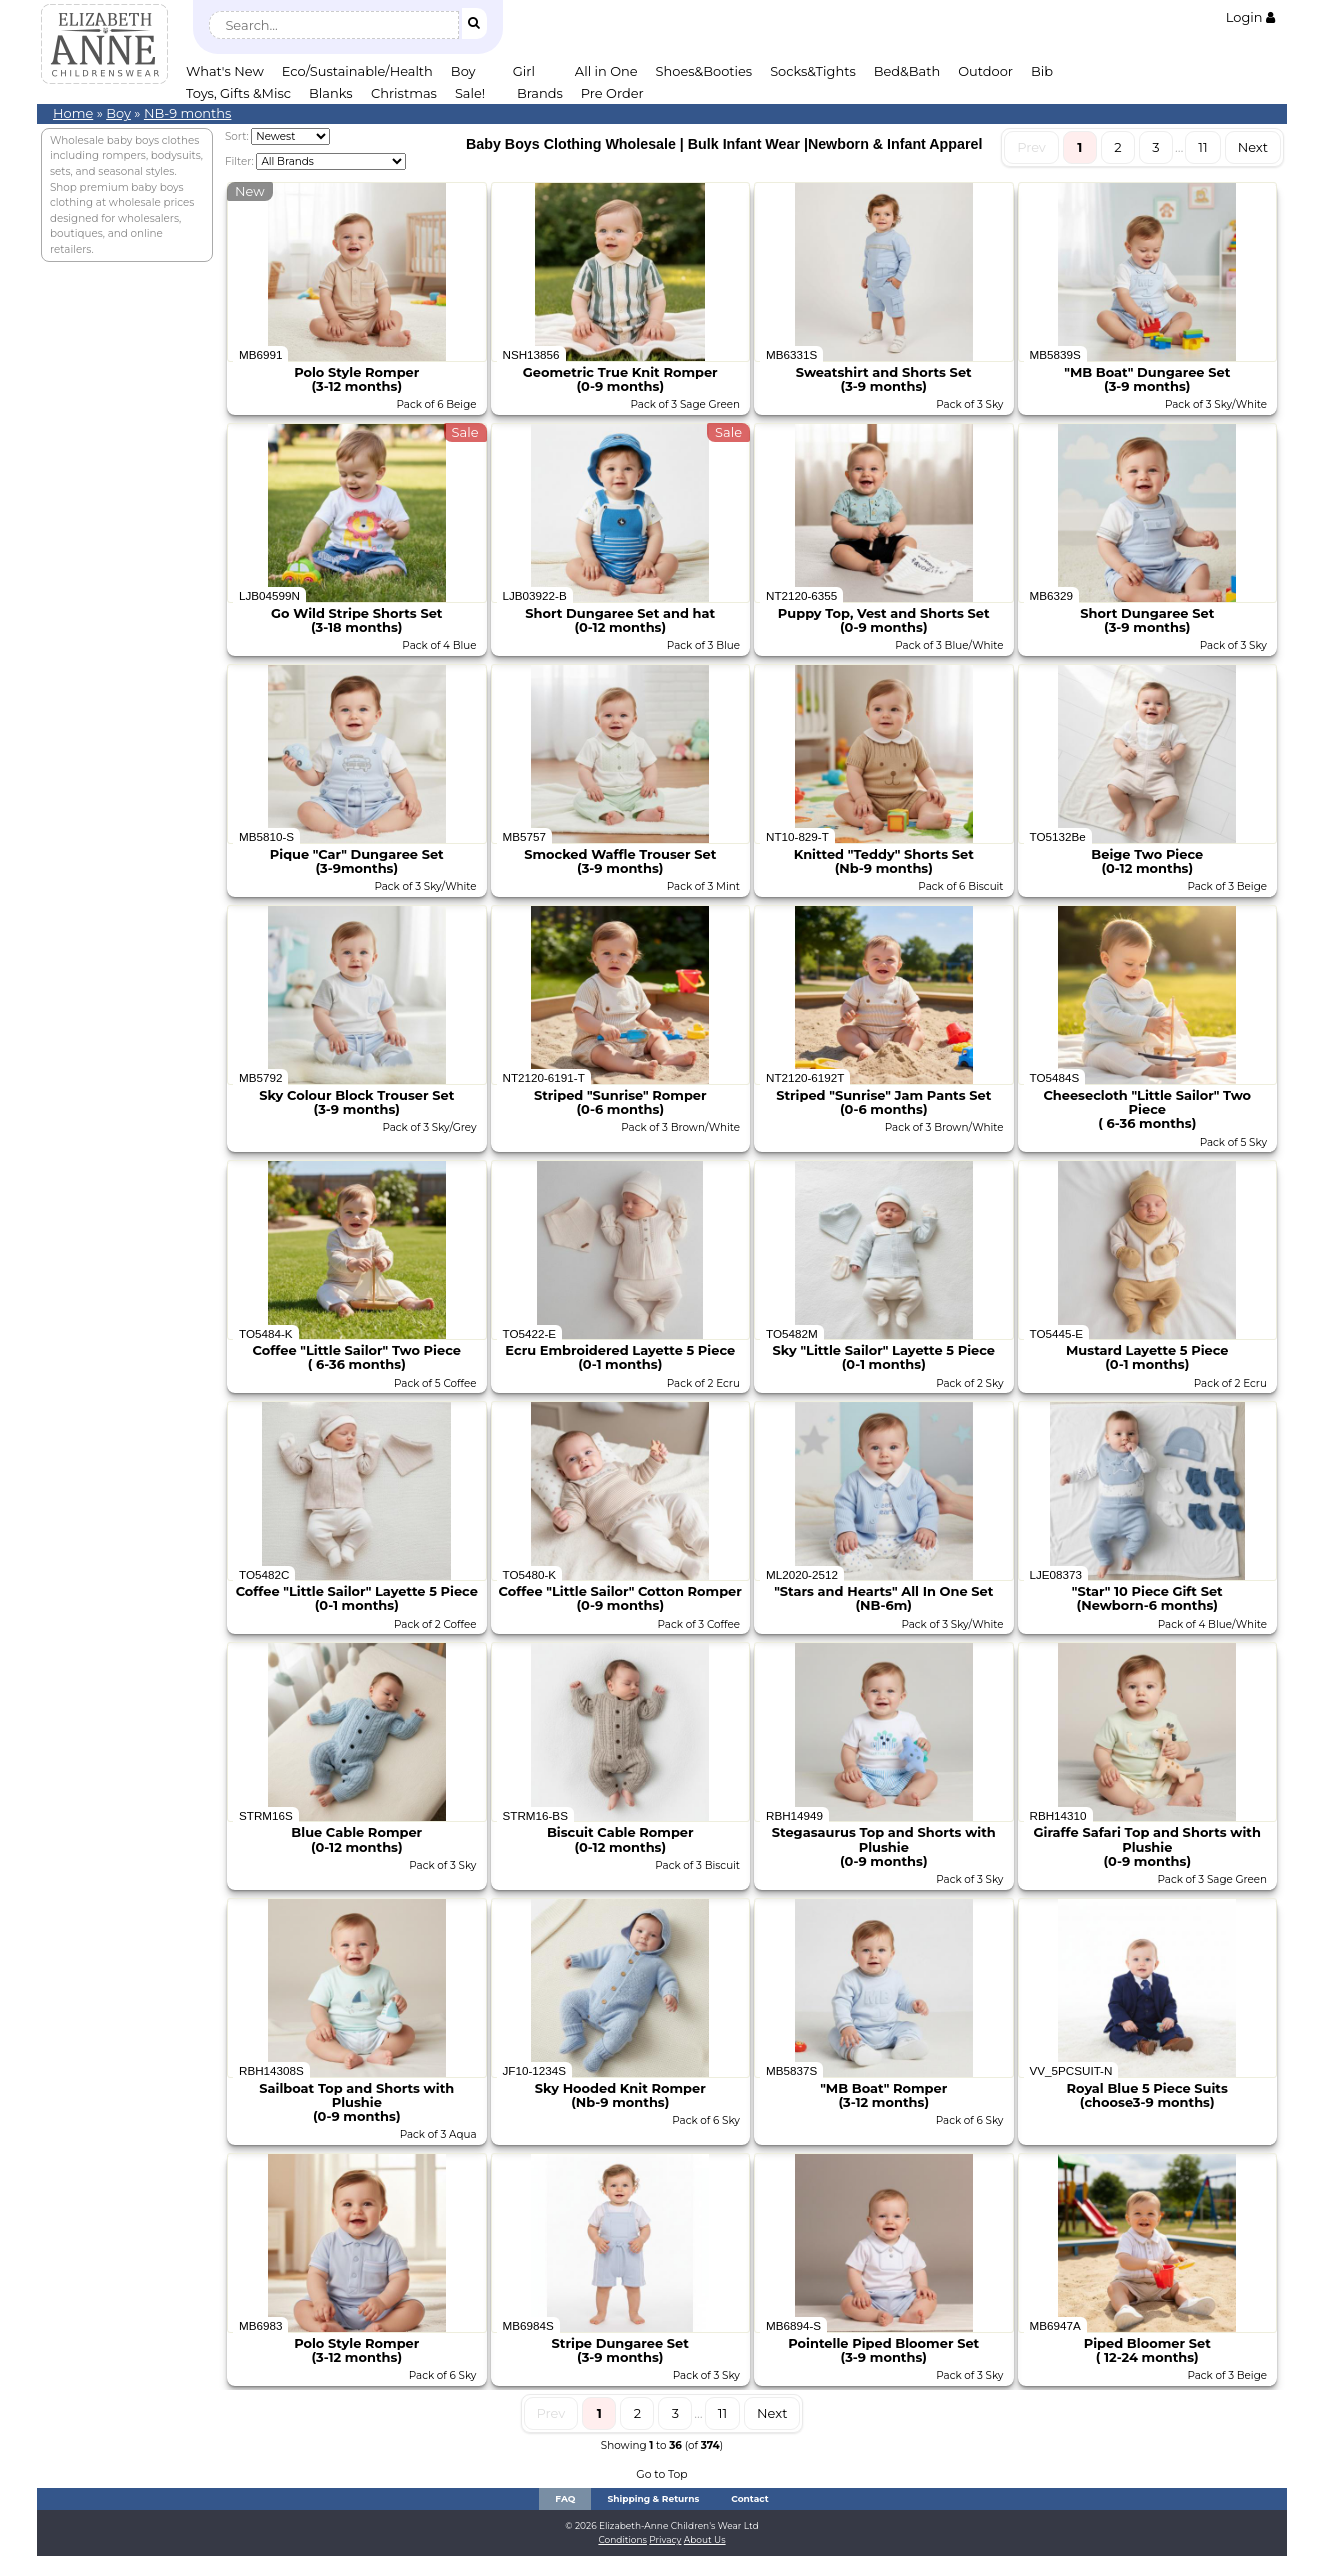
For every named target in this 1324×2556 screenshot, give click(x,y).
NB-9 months (188, 113)
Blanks (331, 93)
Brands (540, 93)
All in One (606, 71)
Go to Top (661, 2474)
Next (1253, 147)
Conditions (622, 2539)
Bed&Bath (907, 71)
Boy (463, 71)
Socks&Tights (813, 71)
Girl (524, 71)
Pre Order (612, 93)
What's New (225, 71)
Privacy (665, 2539)
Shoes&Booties (704, 71)
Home (73, 113)
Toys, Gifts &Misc (238, 93)
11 (1202, 147)
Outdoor (985, 71)
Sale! (470, 93)
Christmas (404, 93)
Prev (1031, 147)
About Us (705, 2539)
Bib (1042, 71)
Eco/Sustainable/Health (357, 71)
